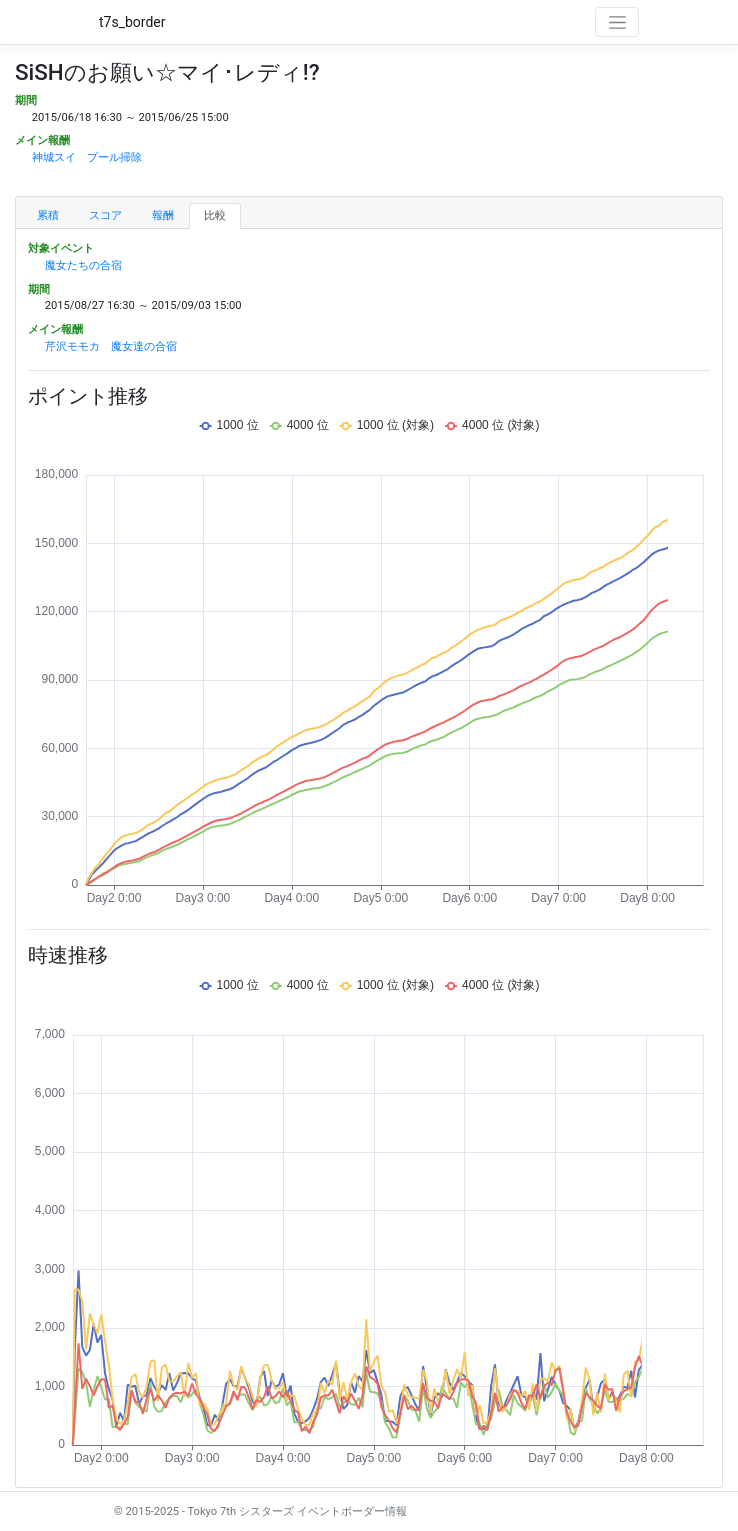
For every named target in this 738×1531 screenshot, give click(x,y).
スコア (105, 215)
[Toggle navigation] (617, 22)
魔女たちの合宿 (83, 265)
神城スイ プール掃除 (87, 157)
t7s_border (132, 22)
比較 (215, 215)
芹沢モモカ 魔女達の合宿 (111, 346)
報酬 (163, 215)
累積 (48, 215)
